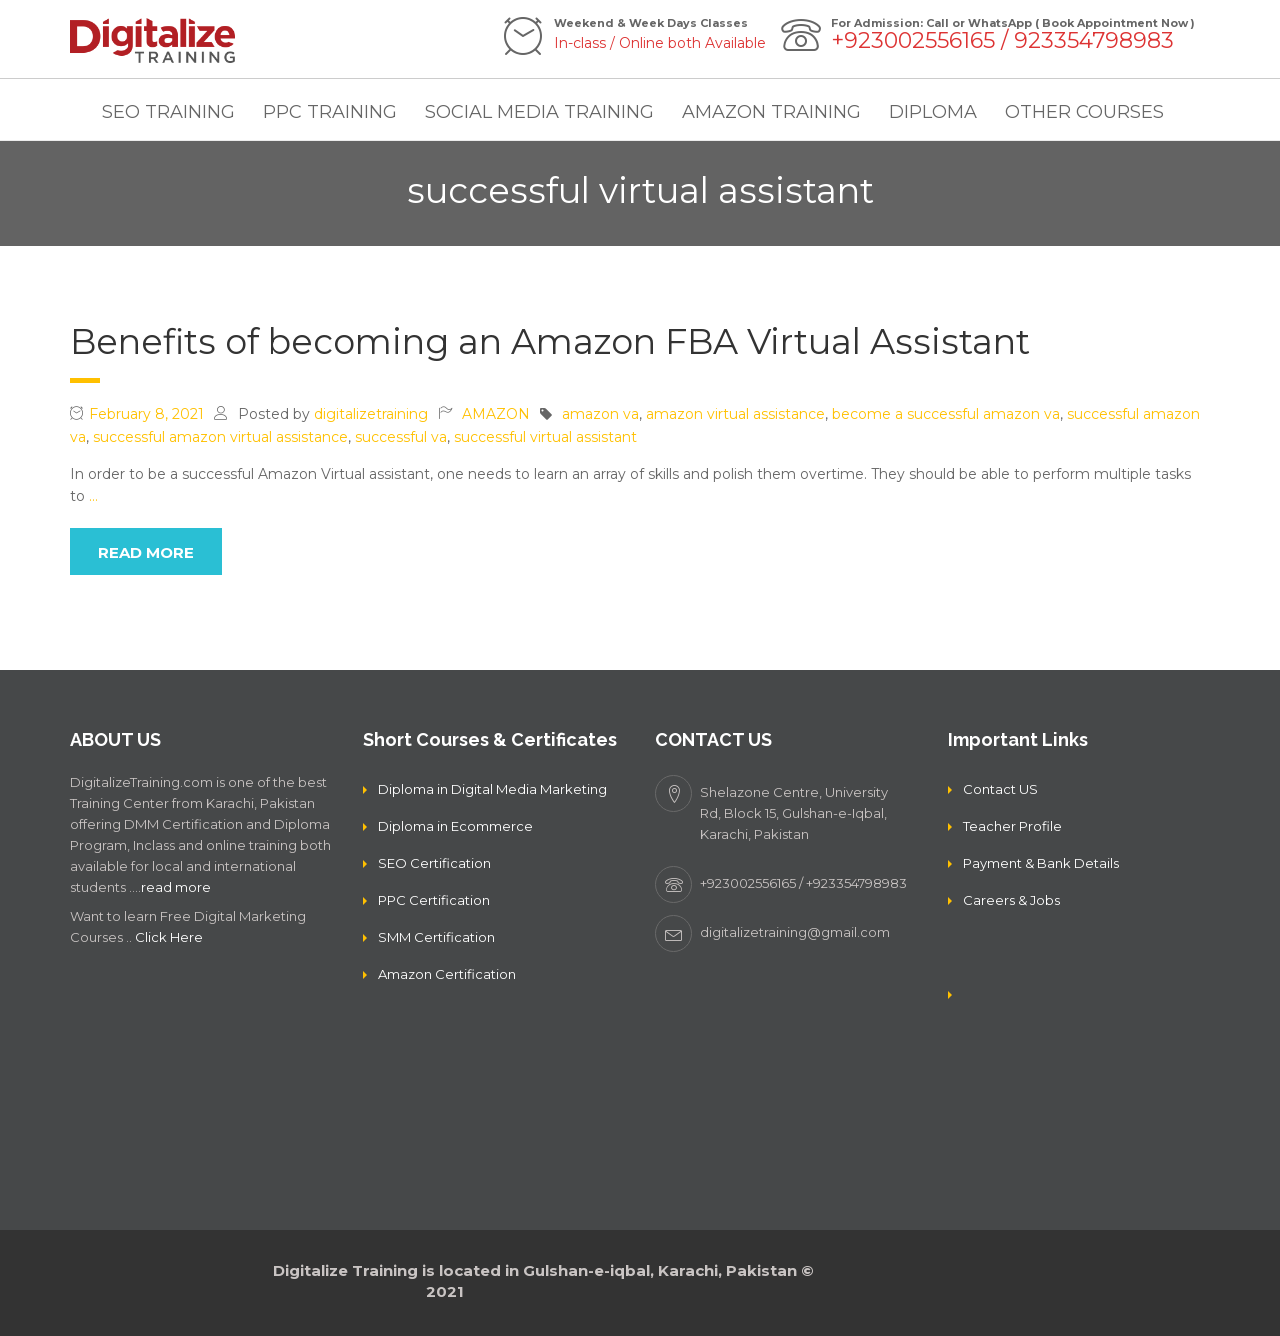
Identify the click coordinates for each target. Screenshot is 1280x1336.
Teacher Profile (1012, 826)
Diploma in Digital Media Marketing (492, 789)
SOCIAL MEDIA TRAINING (539, 112)
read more (146, 552)
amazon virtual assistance (735, 414)
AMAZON (496, 414)
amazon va (600, 414)
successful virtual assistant (545, 437)
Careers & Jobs (1011, 900)
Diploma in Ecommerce (455, 826)
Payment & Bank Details (1041, 863)
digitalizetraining (371, 414)
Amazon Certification (447, 974)
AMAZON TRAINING (771, 112)
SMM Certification (436, 937)
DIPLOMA (933, 112)
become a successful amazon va (946, 414)
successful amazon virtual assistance (220, 437)
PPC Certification (434, 900)
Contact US (1000, 789)
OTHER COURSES (1084, 112)
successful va (401, 437)
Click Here (169, 937)
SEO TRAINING (168, 112)
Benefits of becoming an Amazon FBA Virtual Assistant (550, 341)
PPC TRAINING (330, 112)
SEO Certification (434, 863)
